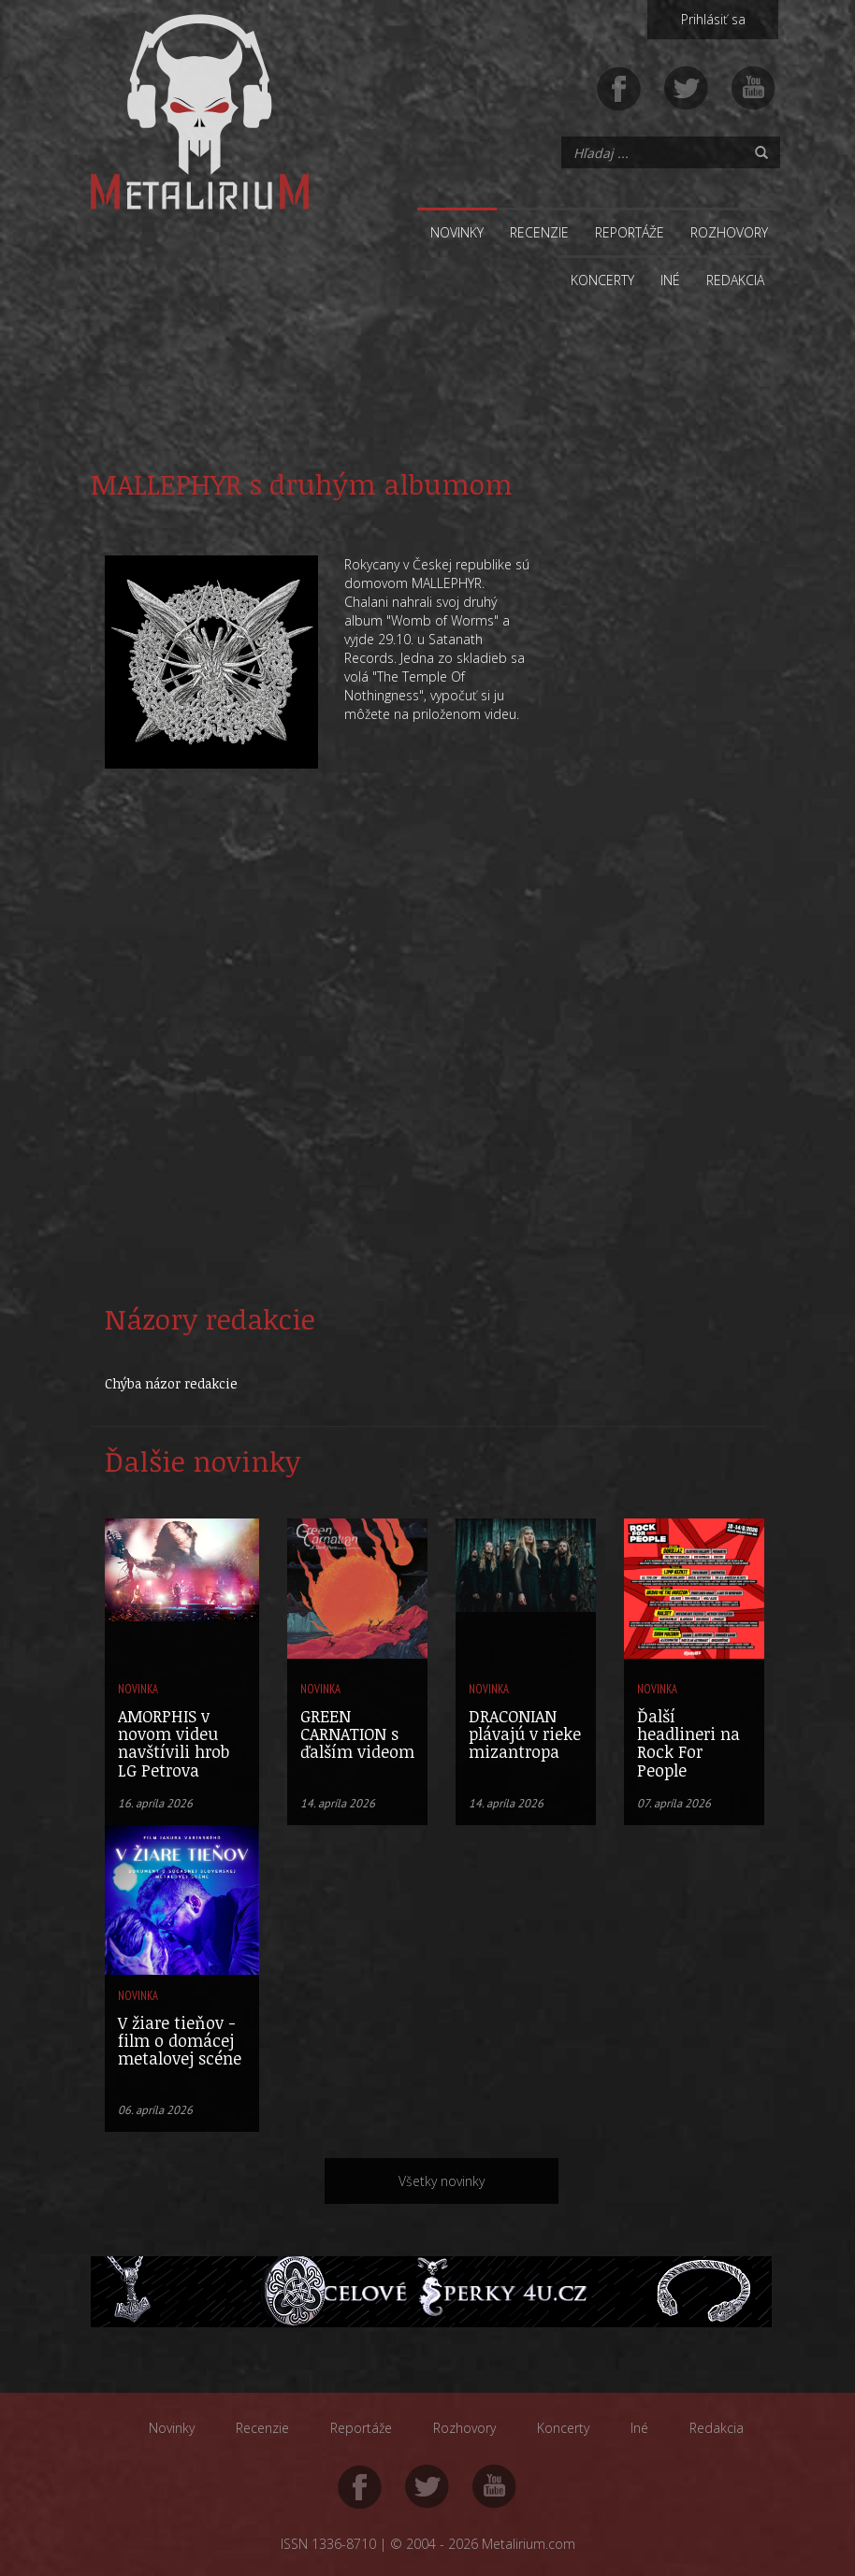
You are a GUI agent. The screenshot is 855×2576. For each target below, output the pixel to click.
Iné (670, 280)
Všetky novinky (442, 2181)
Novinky (457, 232)
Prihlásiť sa (713, 19)
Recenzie (539, 232)
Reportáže (629, 232)
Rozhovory (729, 232)
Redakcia (735, 280)
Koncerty (602, 280)
